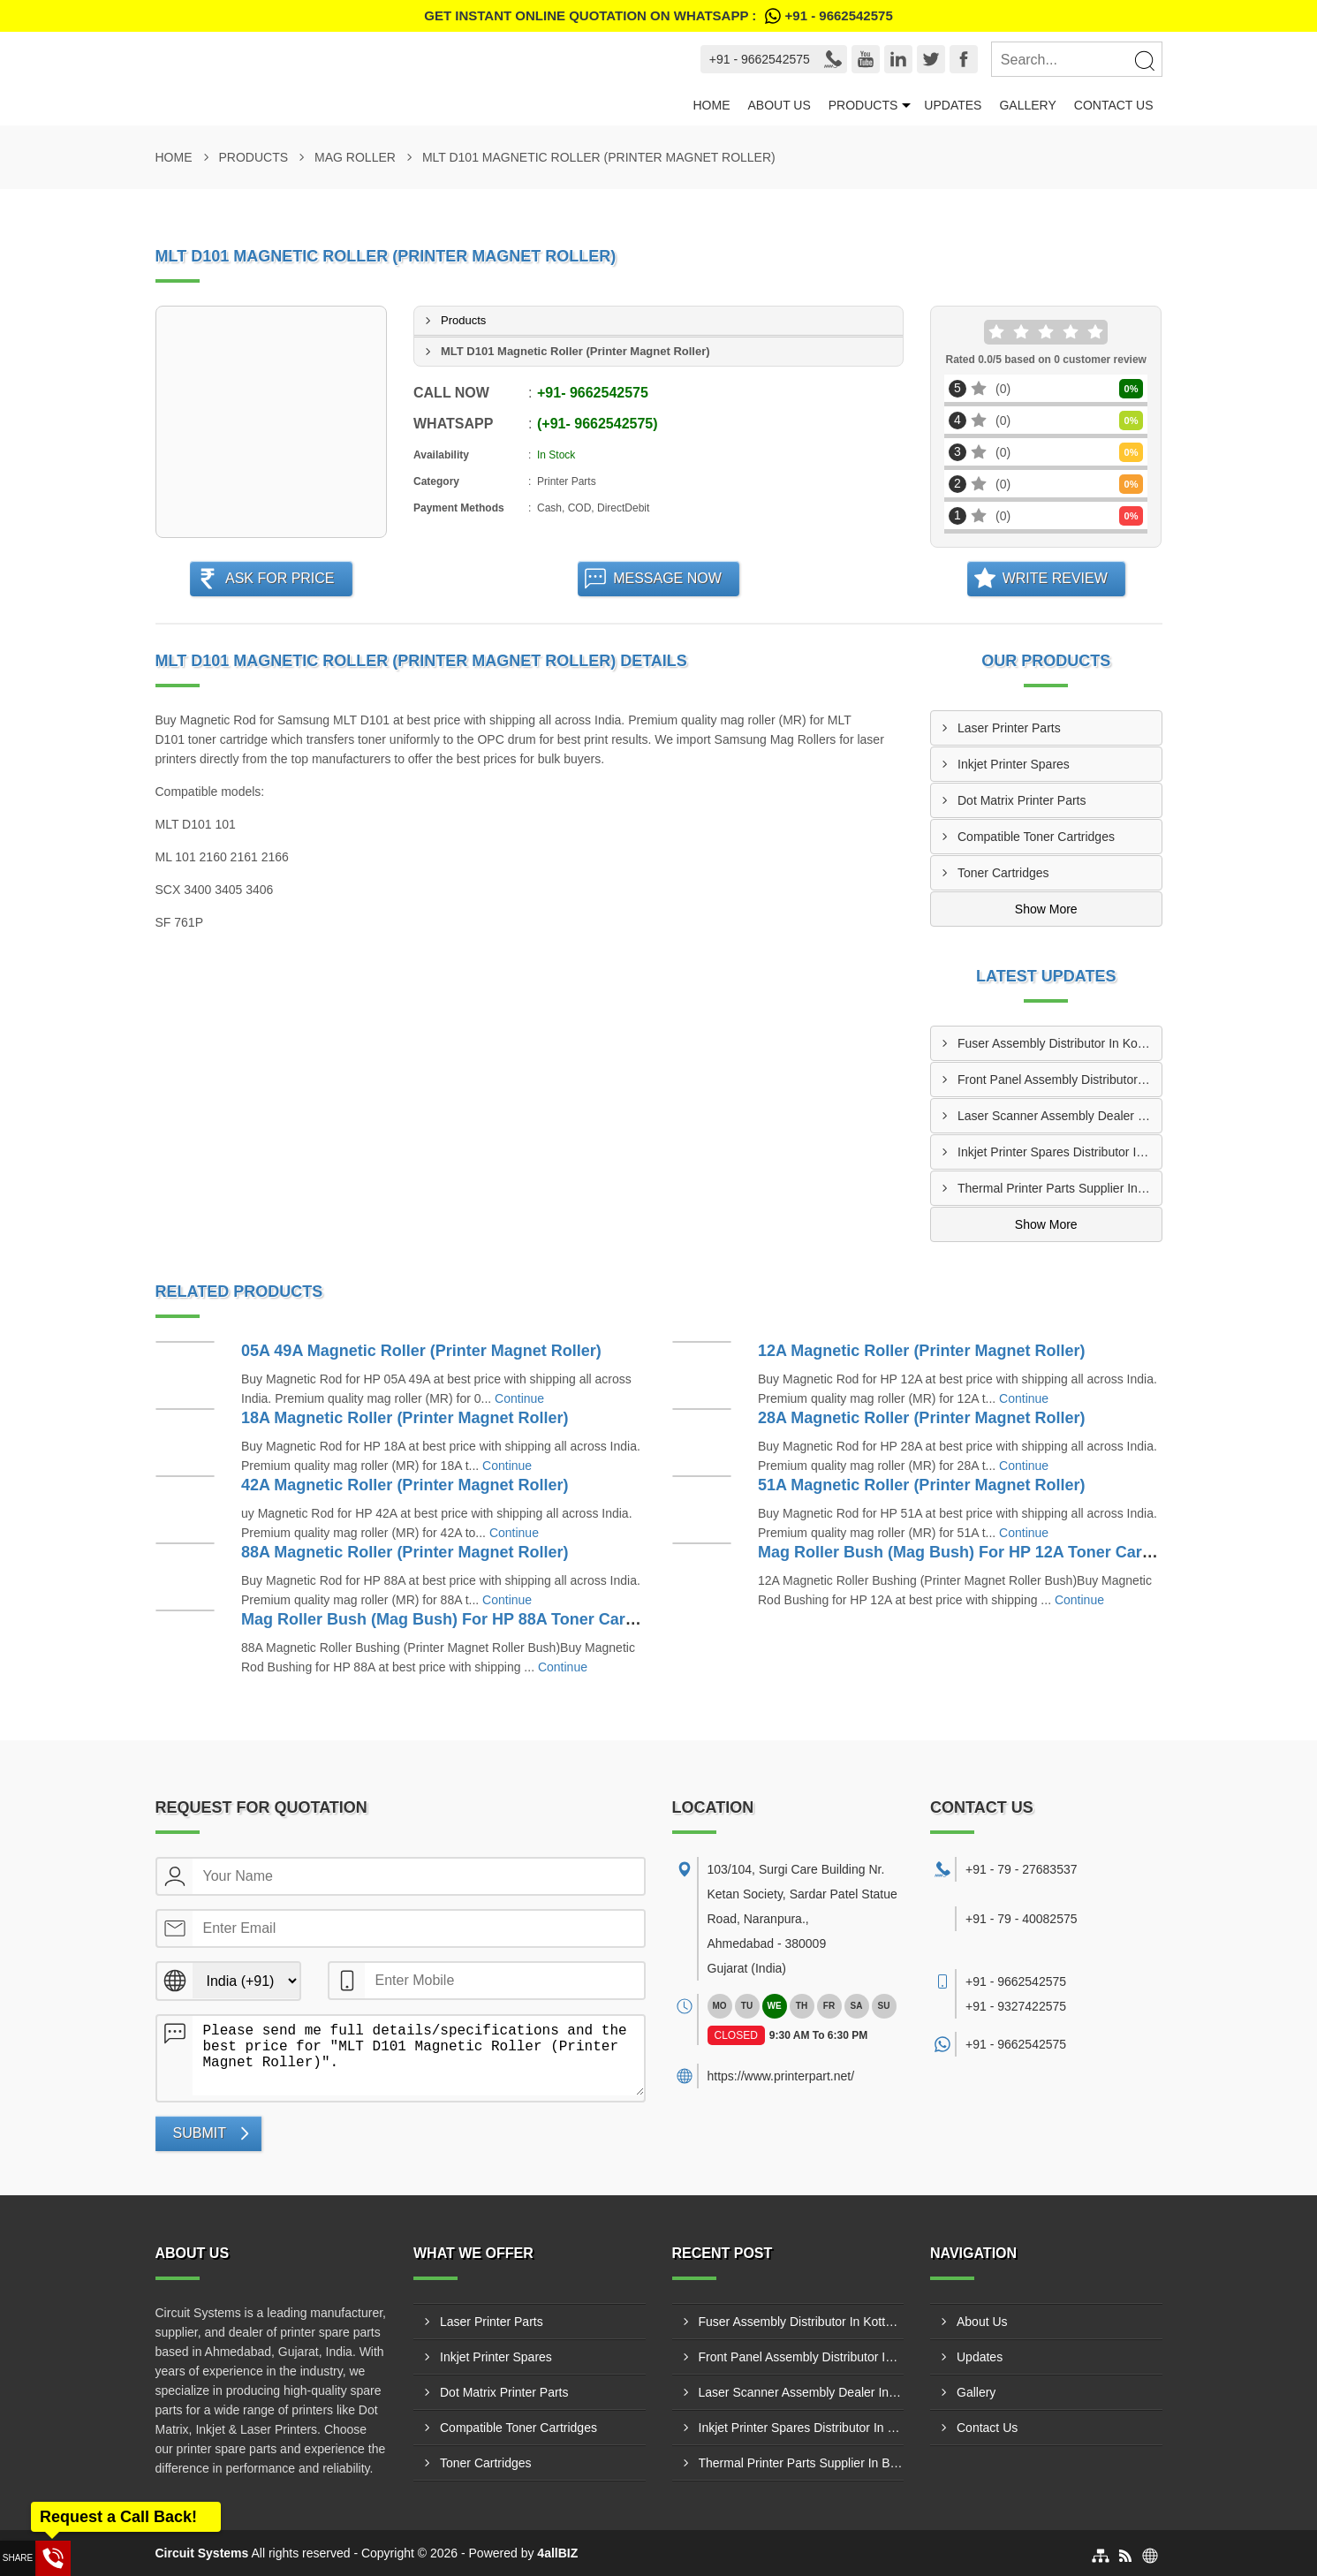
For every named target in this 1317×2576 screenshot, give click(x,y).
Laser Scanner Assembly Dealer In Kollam (1059, 1116)
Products (863, 105)
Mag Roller (355, 157)
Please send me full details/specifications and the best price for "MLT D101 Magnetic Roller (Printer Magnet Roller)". (418, 2055)
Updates (952, 105)
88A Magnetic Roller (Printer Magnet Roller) (404, 1552)
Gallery (1027, 105)
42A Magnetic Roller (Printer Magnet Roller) (404, 1485)
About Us (778, 105)
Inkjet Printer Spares (1013, 764)
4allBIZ (557, 2553)
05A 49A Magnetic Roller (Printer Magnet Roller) (421, 1351)
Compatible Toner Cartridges (1036, 837)
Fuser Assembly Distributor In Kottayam (1059, 1043)
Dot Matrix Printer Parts (1021, 800)
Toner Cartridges (1003, 873)
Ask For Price (280, 578)
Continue (519, 1398)
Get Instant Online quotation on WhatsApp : (658, 16)
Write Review (1055, 578)
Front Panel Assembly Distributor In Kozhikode (1059, 1079)
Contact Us (1114, 105)
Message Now (667, 578)
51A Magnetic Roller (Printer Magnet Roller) (921, 1485)
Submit (199, 2132)
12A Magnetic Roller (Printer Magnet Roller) (921, 1351)
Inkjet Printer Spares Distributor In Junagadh (1059, 1152)
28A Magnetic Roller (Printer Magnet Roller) (921, 1418)
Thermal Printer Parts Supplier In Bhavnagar (1059, 1188)
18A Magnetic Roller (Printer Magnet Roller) (404, 1418)
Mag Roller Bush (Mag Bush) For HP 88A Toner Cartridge (455, 1619)
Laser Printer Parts (1009, 728)
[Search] (1144, 60)
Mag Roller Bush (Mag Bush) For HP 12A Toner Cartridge (972, 1552)
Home (711, 105)
